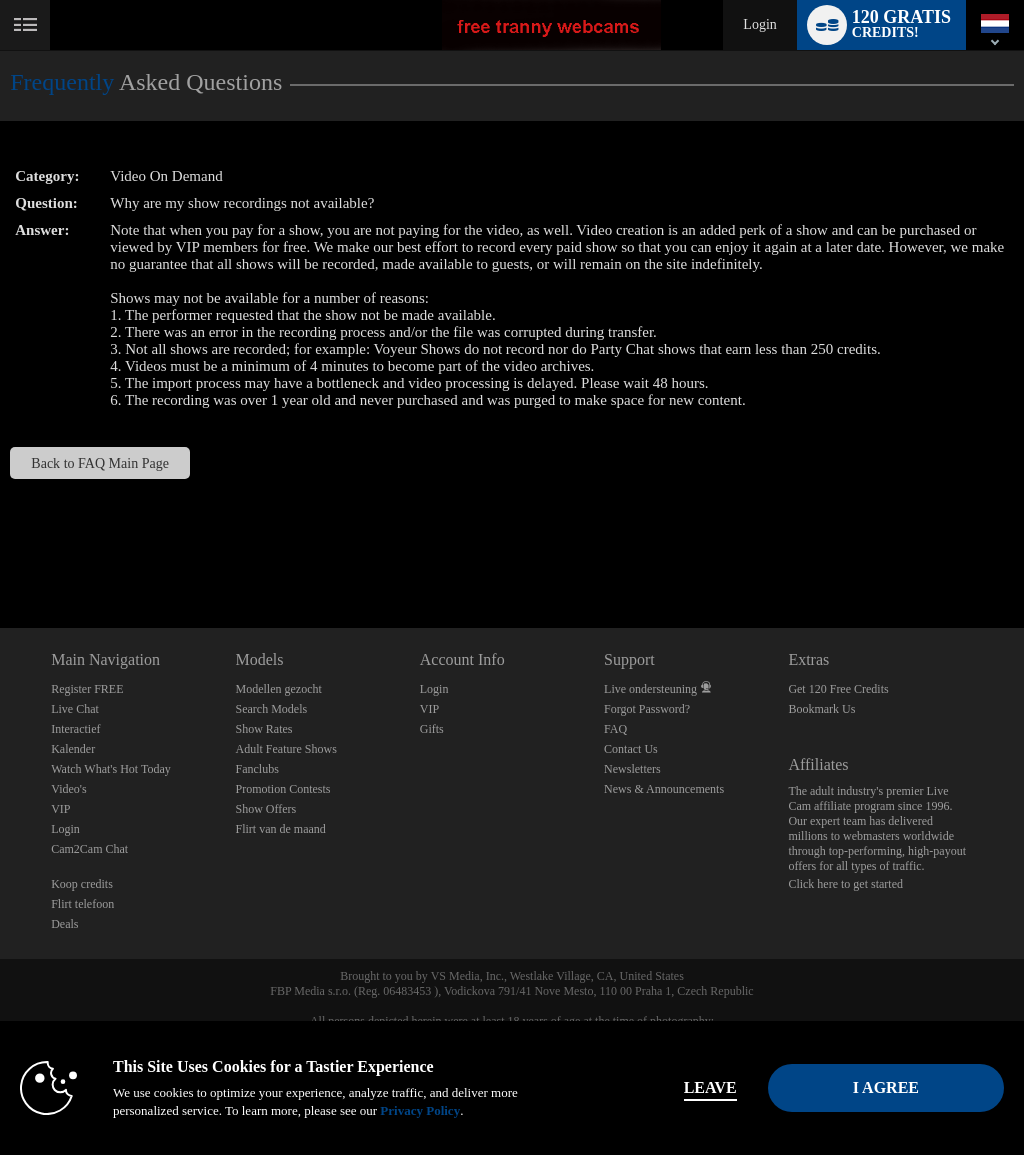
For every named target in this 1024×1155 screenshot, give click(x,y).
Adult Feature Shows (285, 749)
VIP (60, 809)
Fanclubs (256, 769)
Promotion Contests (282, 789)
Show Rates (263, 729)
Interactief (75, 729)
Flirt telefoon (82, 904)
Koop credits (82, 884)
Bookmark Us (821, 709)
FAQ (615, 729)
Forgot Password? (647, 709)
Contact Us (631, 749)
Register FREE (87, 689)
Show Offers (265, 809)
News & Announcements (664, 789)
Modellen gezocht (278, 689)
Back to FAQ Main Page (100, 463)
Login (759, 24)
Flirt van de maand (280, 829)
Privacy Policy (420, 1110)
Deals (64, 924)
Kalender (73, 749)
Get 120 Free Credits (838, 689)
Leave (710, 1087)
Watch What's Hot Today (111, 769)
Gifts (432, 729)
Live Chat (75, 709)
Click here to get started (845, 884)
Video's (68, 789)
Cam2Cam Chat (89, 849)
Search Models (271, 709)
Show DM (0, 553)
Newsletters (632, 769)
